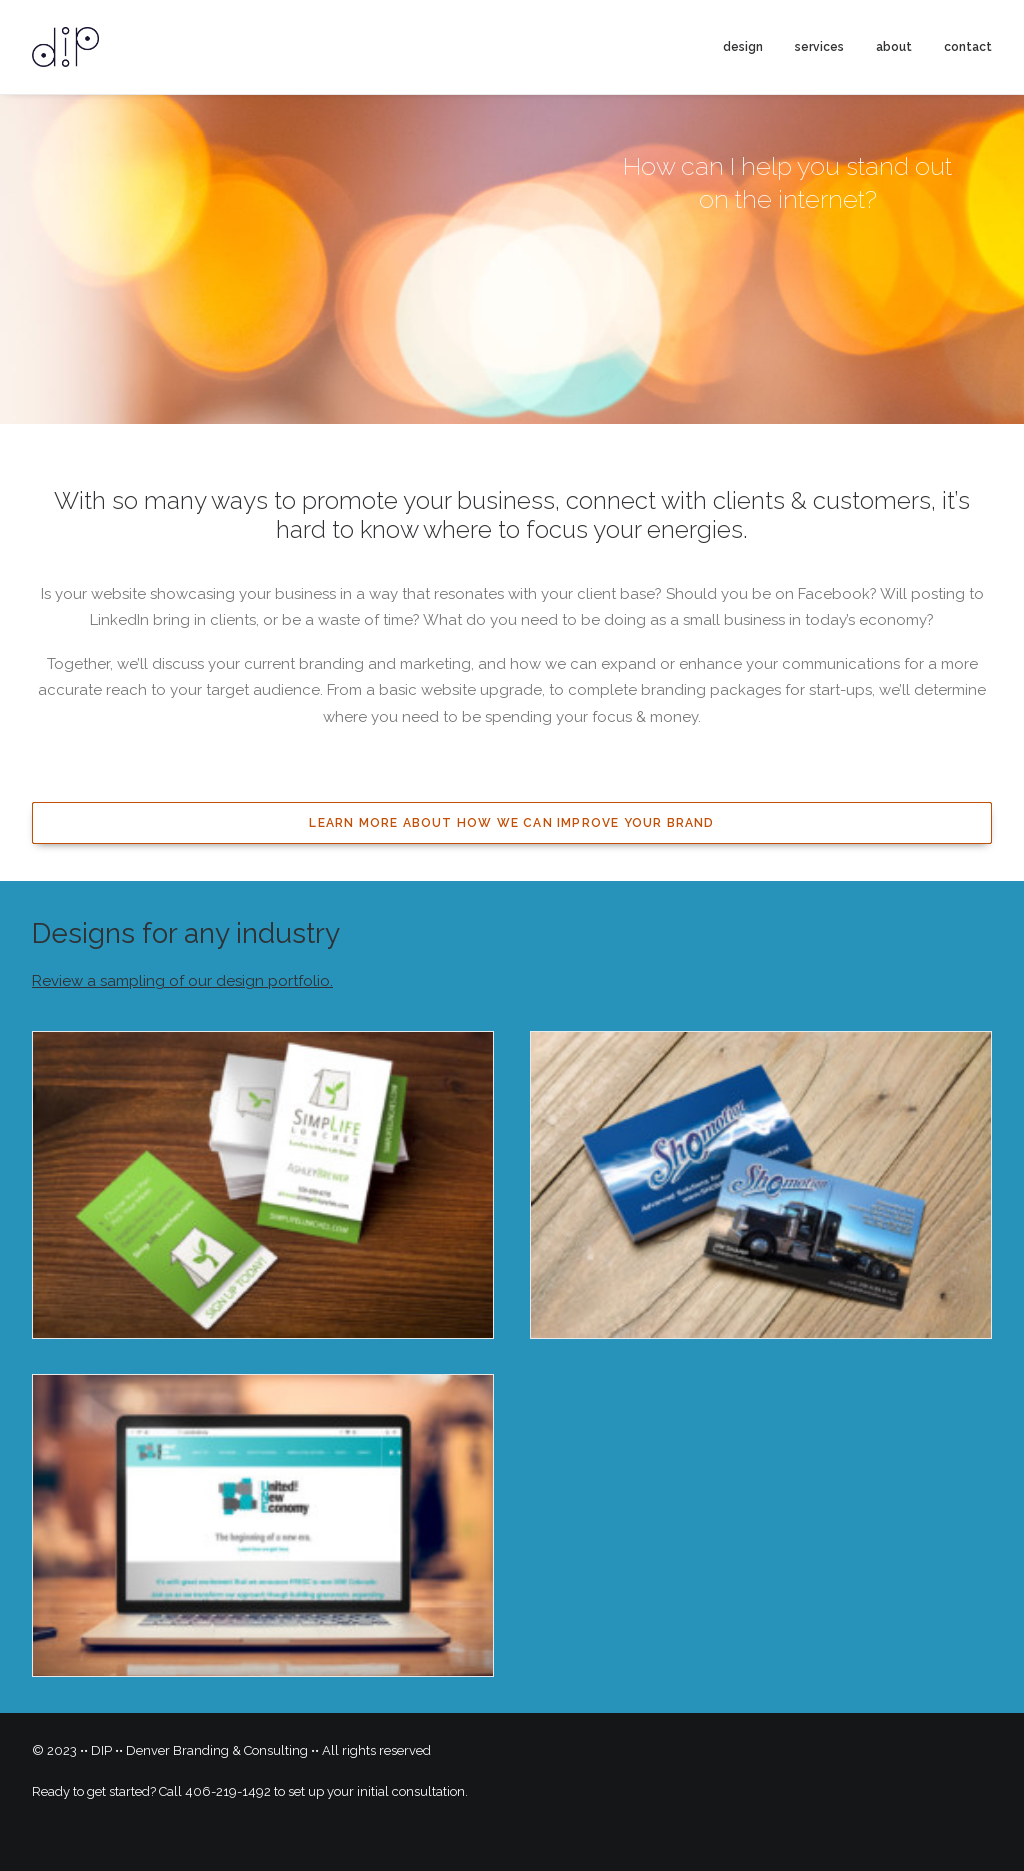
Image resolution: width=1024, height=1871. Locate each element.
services (819, 47)
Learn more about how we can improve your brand (511, 823)
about (894, 47)
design (743, 47)
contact (968, 47)
